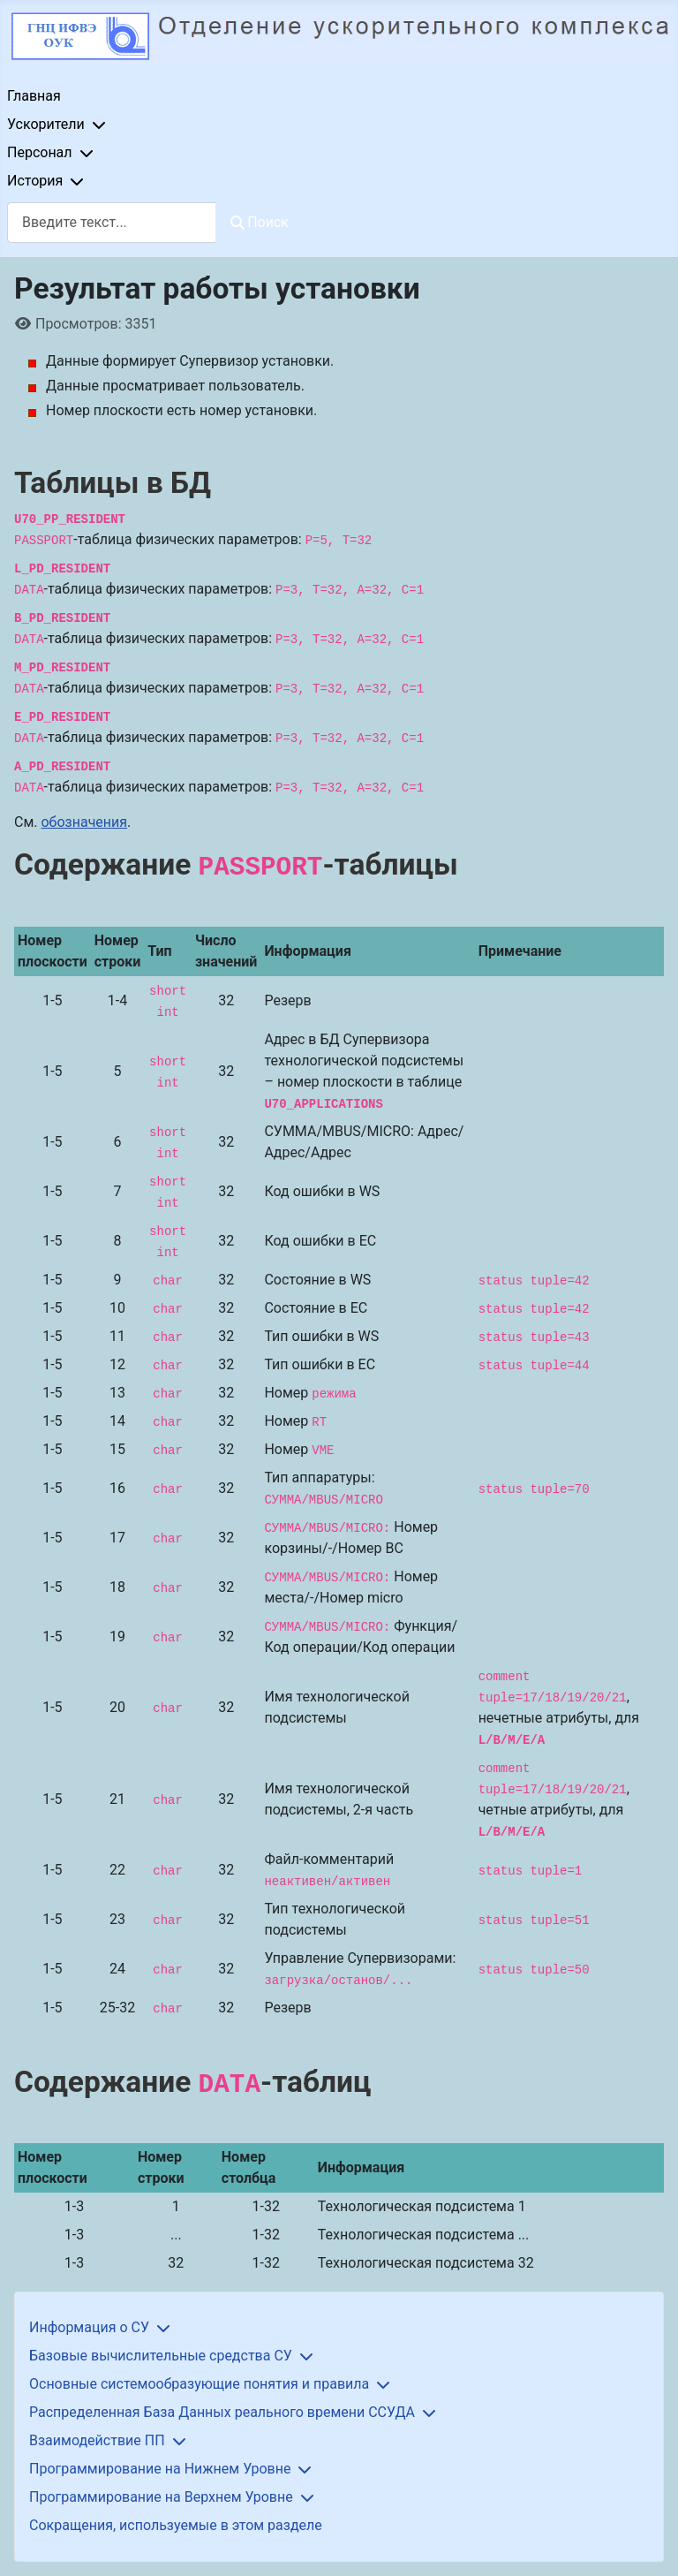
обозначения (84, 822)
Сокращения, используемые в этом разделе (175, 2525)
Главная (34, 95)
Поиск (259, 222)
